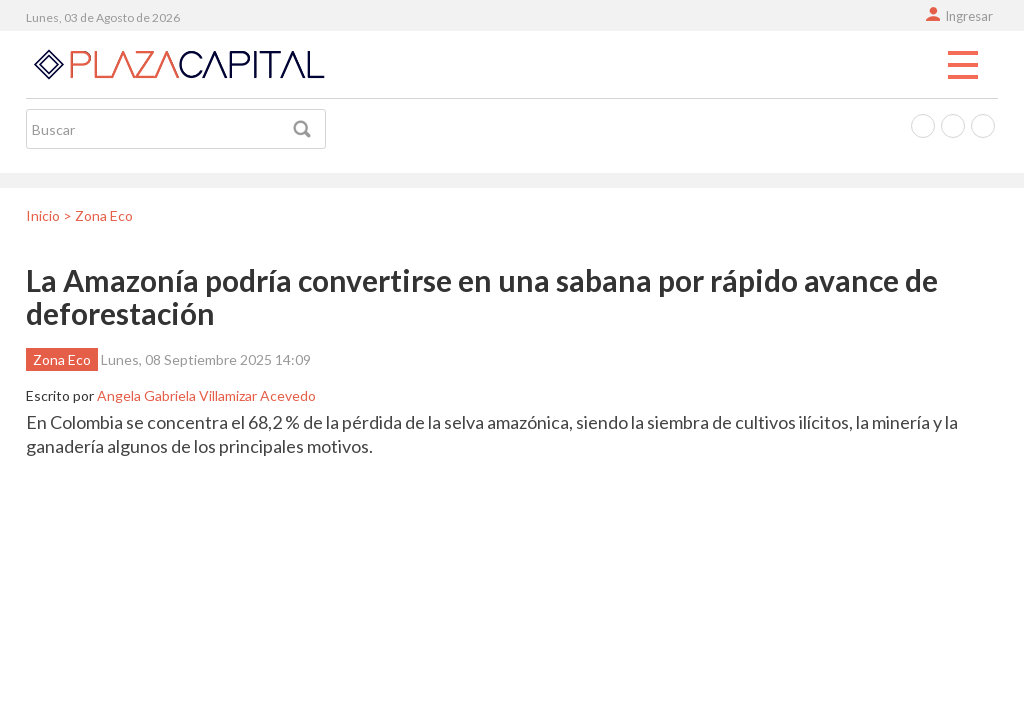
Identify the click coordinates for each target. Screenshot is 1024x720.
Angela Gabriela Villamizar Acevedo (206, 395)
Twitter (953, 126)
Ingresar (969, 16)
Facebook (923, 126)
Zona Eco (62, 359)
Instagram (983, 126)
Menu (963, 66)
